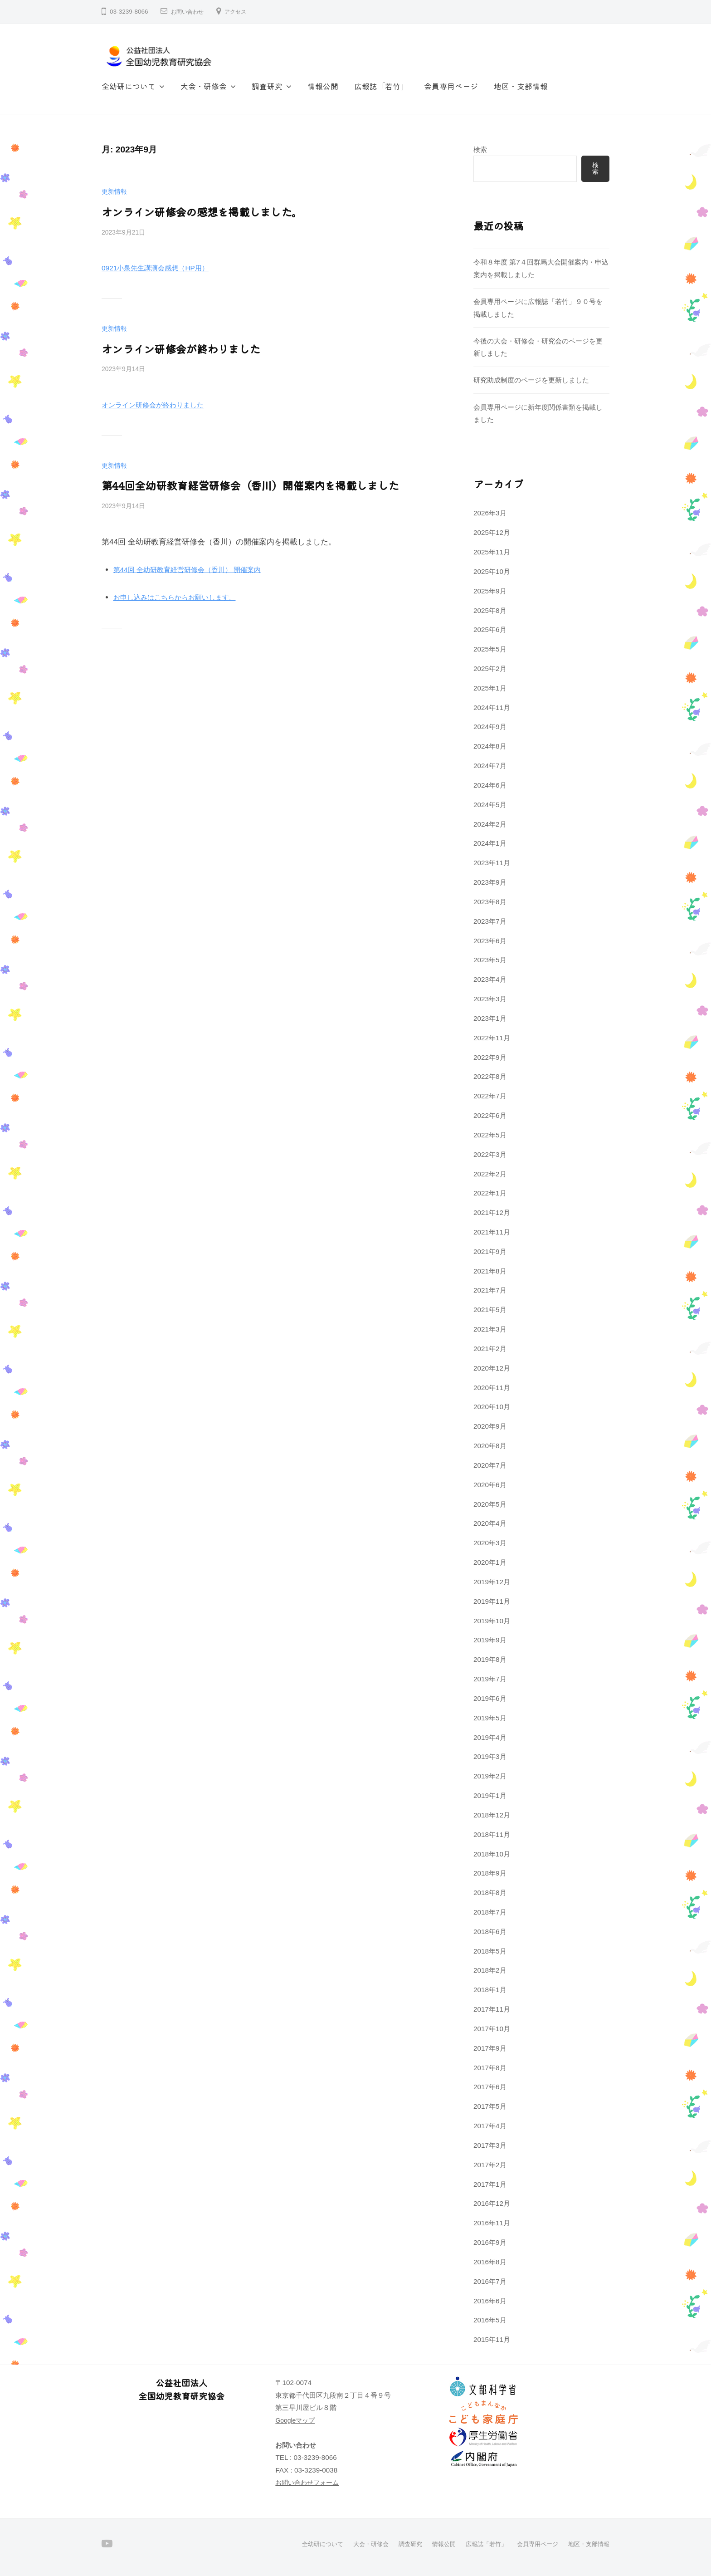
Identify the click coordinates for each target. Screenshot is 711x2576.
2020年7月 (489, 1465)
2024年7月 (489, 765)
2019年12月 (491, 1582)
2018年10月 (491, 1854)
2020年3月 (489, 1543)
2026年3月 (489, 513)
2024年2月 (489, 824)
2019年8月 (489, 1659)
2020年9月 (489, 1426)
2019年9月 (489, 1640)
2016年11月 (491, 2223)
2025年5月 (489, 649)
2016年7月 (489, 2281)
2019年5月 (489, 1718)
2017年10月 (491, 2028)
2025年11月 (491, 552)
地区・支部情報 (521, 86)
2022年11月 (491, 1038)
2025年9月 (489, 591)
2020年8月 (489, 1446)
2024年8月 (489, 746)
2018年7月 (489, 1912)
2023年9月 (489, 882)
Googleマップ (296, 2420)
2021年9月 (489, 1251)
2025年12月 (491, 532)
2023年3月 (489, 999)
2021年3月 (489, 1329)
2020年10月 (491, 1406)
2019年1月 (489, 1795)
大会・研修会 (203, 86)
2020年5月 (489, 1504)
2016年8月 (489, 2262)
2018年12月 (491, 1815)
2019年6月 (489, 1698)
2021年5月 (489, 1309)
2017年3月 (489, 2145)
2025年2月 (489, 668)
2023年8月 (489, 902)
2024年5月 (489, 804)
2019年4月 (489, 1737)
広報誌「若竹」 (381, 86)
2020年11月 (491, 1387)
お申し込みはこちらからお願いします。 (182, 594)
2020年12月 (491, 1368)
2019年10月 (491, 1621)
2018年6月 (489, 1931)
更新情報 (115, 191)
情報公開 (322, 86)
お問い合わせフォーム (309, 2482)
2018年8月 (489, 1892)
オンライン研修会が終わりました (174, 346)
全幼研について (129, 86)
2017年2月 (489, 2165)
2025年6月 (489, 629)
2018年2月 (489, 1970)
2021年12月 (491, 1212)
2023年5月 (489, 960)
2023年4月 (489, 979)
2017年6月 (489, 2087)
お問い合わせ (190, 11)
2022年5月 (489, 1135)
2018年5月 (489, 1951)
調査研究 (267, 86)
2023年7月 (489, 921)
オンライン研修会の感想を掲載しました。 (193, 211)
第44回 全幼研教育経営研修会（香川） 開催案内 (196, 566)
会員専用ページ (451, 86)
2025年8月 (489, 610)
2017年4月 (489, 2126)
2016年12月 (491, 2203)
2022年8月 (489, 1076)
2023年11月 (491, 863)
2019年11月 (491, 1601)
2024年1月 (489, 843)
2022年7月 (489, 1096)
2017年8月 (489, 2068)
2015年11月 (491, 2339)
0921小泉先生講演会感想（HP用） (162, 267)
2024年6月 (489, 785)
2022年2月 (489, 1174)
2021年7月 (489, 1290)
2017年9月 (489, 2048)
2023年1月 (489, 1018)
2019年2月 (489, 1776)
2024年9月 (489, 726)
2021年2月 (489, 1348)
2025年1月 (489, 688)
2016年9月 (489, 2242)
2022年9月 (489, 1057)
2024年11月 (491, 707)
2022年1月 (489, 1193)
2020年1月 (489, 1562)
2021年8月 (489, 1271)
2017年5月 (489, 2106)
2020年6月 (489, 1485)
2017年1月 (489, 2184)
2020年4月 (489, 1523)
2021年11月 (491, 1232)
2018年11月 (491, 1834)
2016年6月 (489, 2301)
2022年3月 (489, 1154)
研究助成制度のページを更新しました (531, 380)
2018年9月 (489, 1873)
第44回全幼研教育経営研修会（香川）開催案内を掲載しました (238, 482)
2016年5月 (489, 2320)
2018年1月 (489, 1989)
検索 (480, 149)
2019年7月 (489, 1679)
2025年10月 (491, 571)
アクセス (242, 11)
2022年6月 (489, 1115)
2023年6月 (489, 941)
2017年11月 (491, 2009)
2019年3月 (489, 1756)
